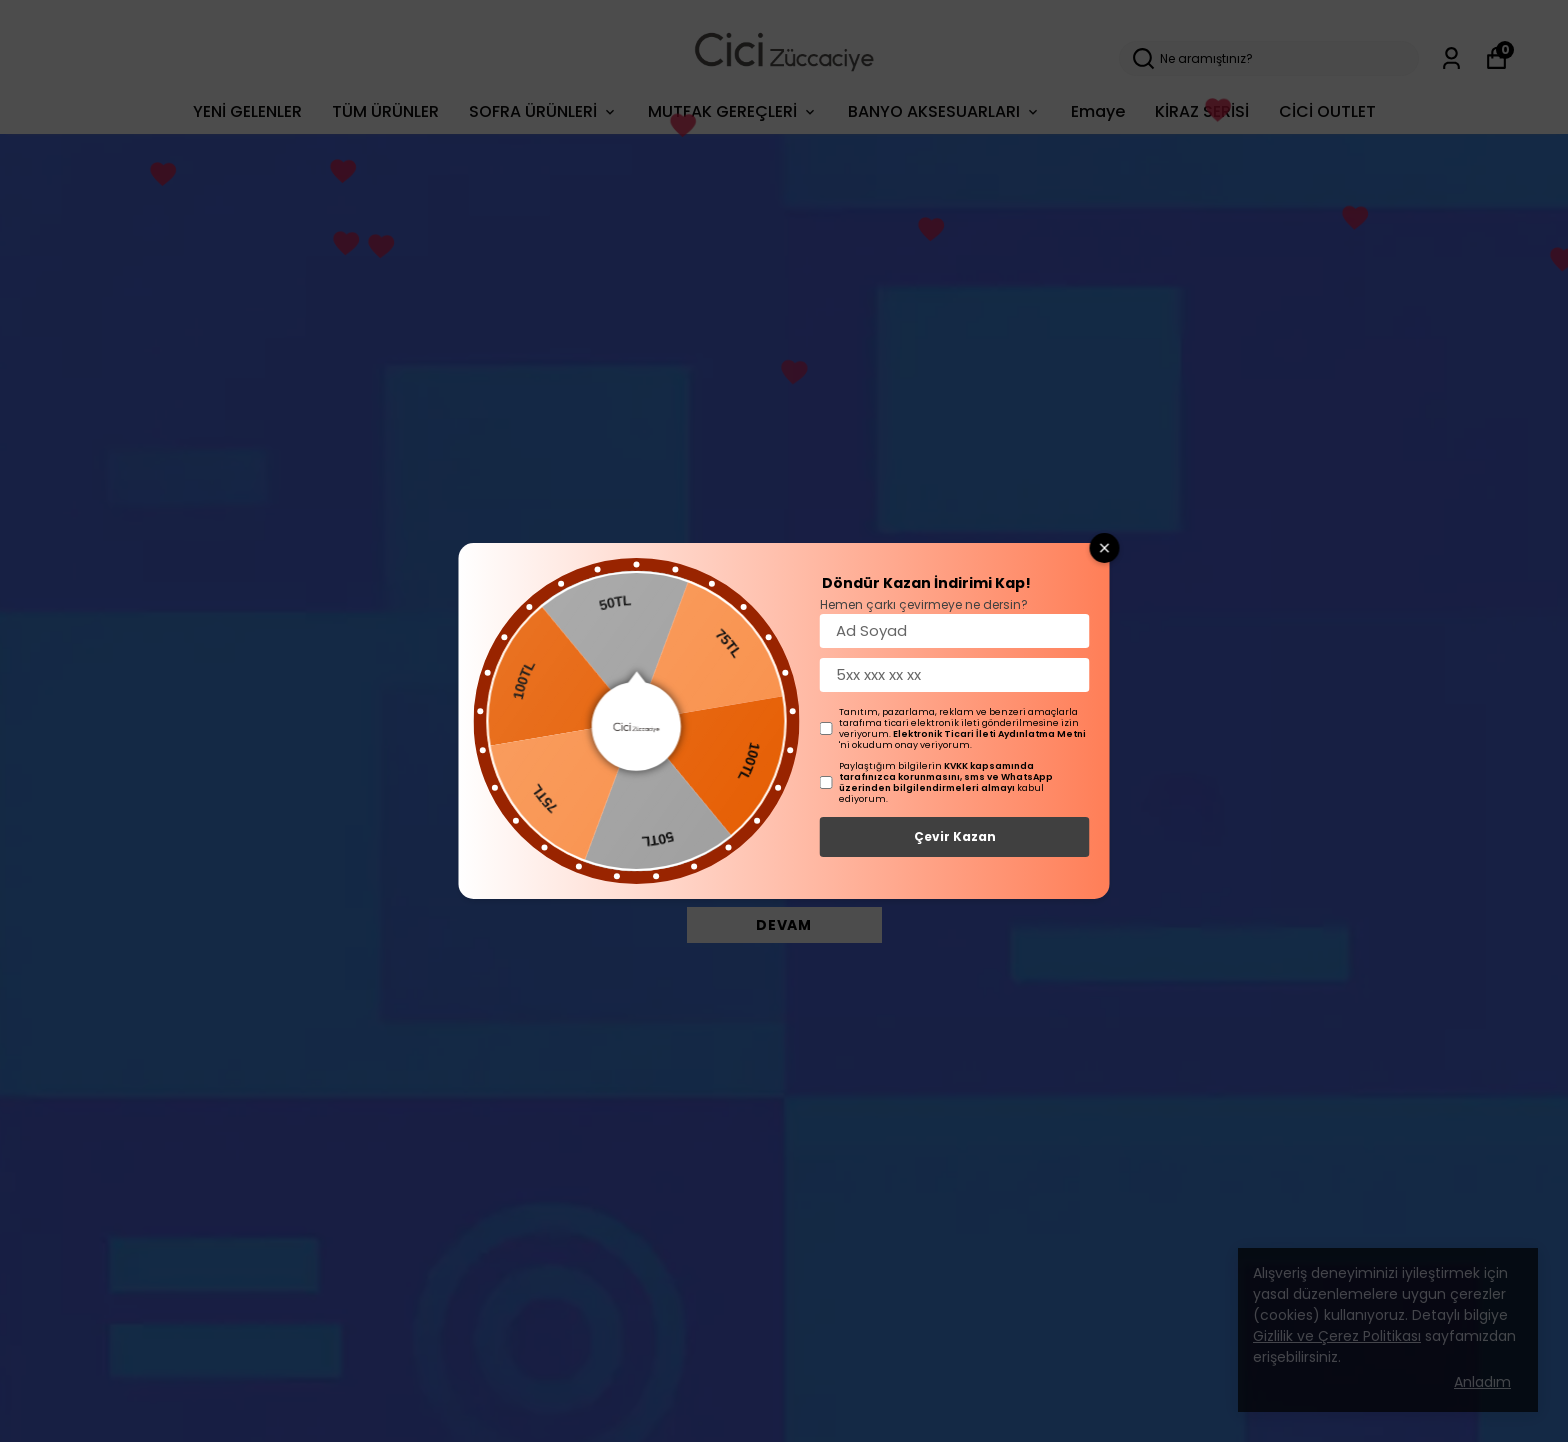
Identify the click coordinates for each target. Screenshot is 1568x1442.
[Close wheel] (1105, 548)
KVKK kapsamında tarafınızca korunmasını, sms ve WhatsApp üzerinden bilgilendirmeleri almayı (946, 777)
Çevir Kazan (955, 836)
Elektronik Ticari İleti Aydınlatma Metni (989, 734)
